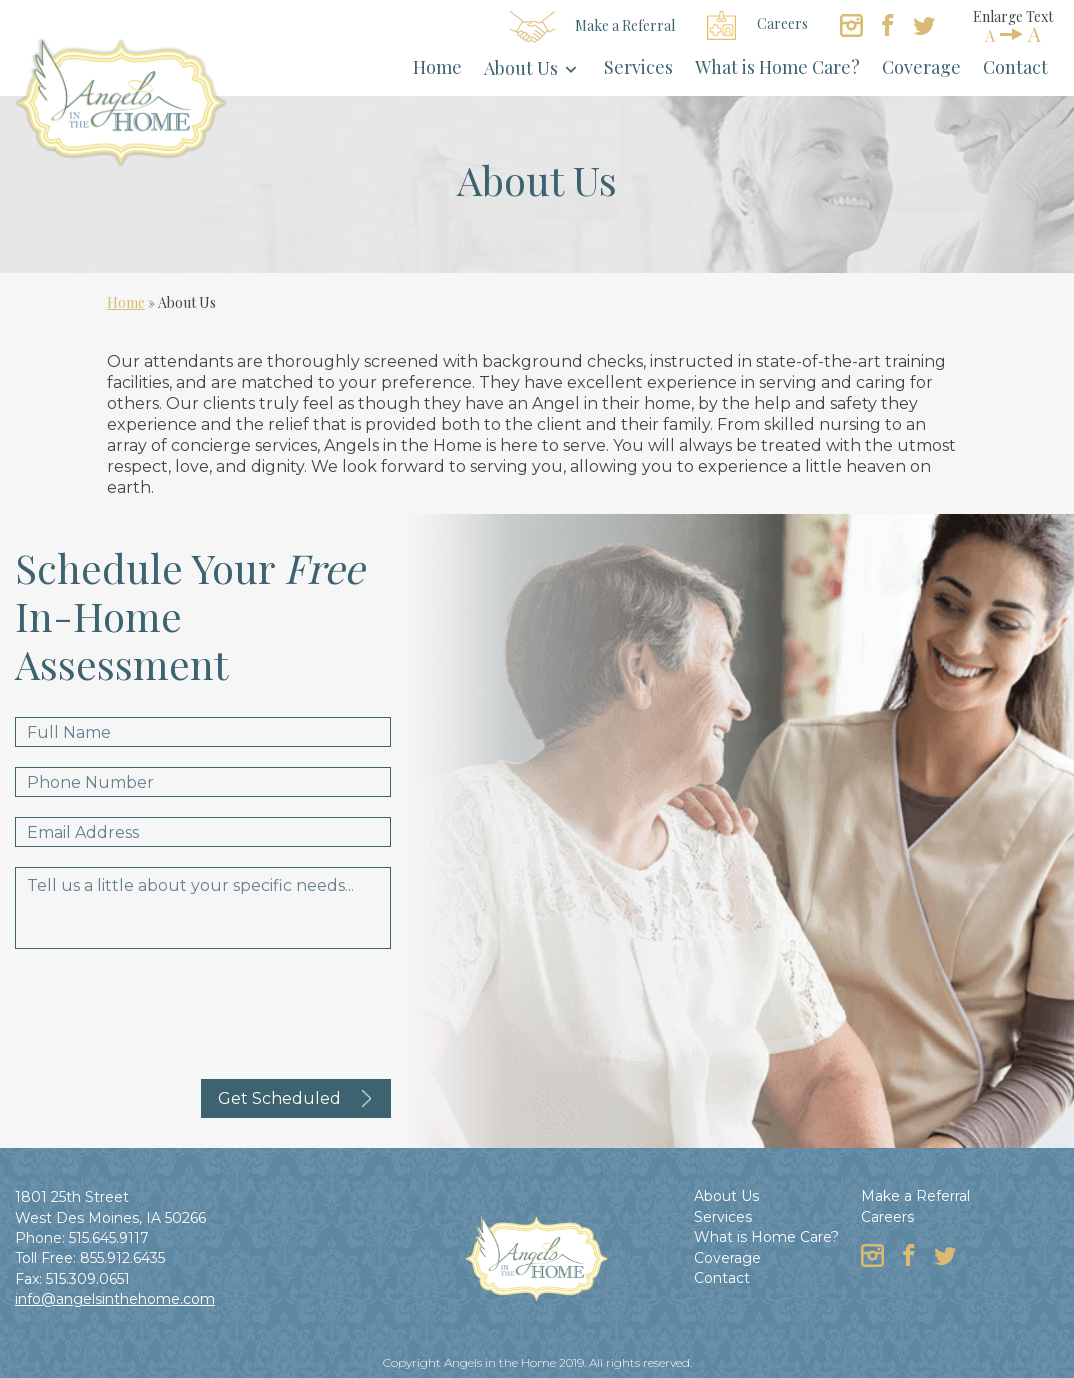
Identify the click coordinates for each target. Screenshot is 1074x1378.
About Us (521, 68)
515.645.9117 (109, 1238)
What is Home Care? (777, 67)
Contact (1015, 67)
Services (638, 67)
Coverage (921, 67)
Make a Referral (593, 27)
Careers (757, 25)
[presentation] (167, 1008)
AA (1013, 34)
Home (437, 67)
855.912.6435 (122, 1258)
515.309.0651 (88, 1279)
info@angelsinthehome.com (115, 1299)
